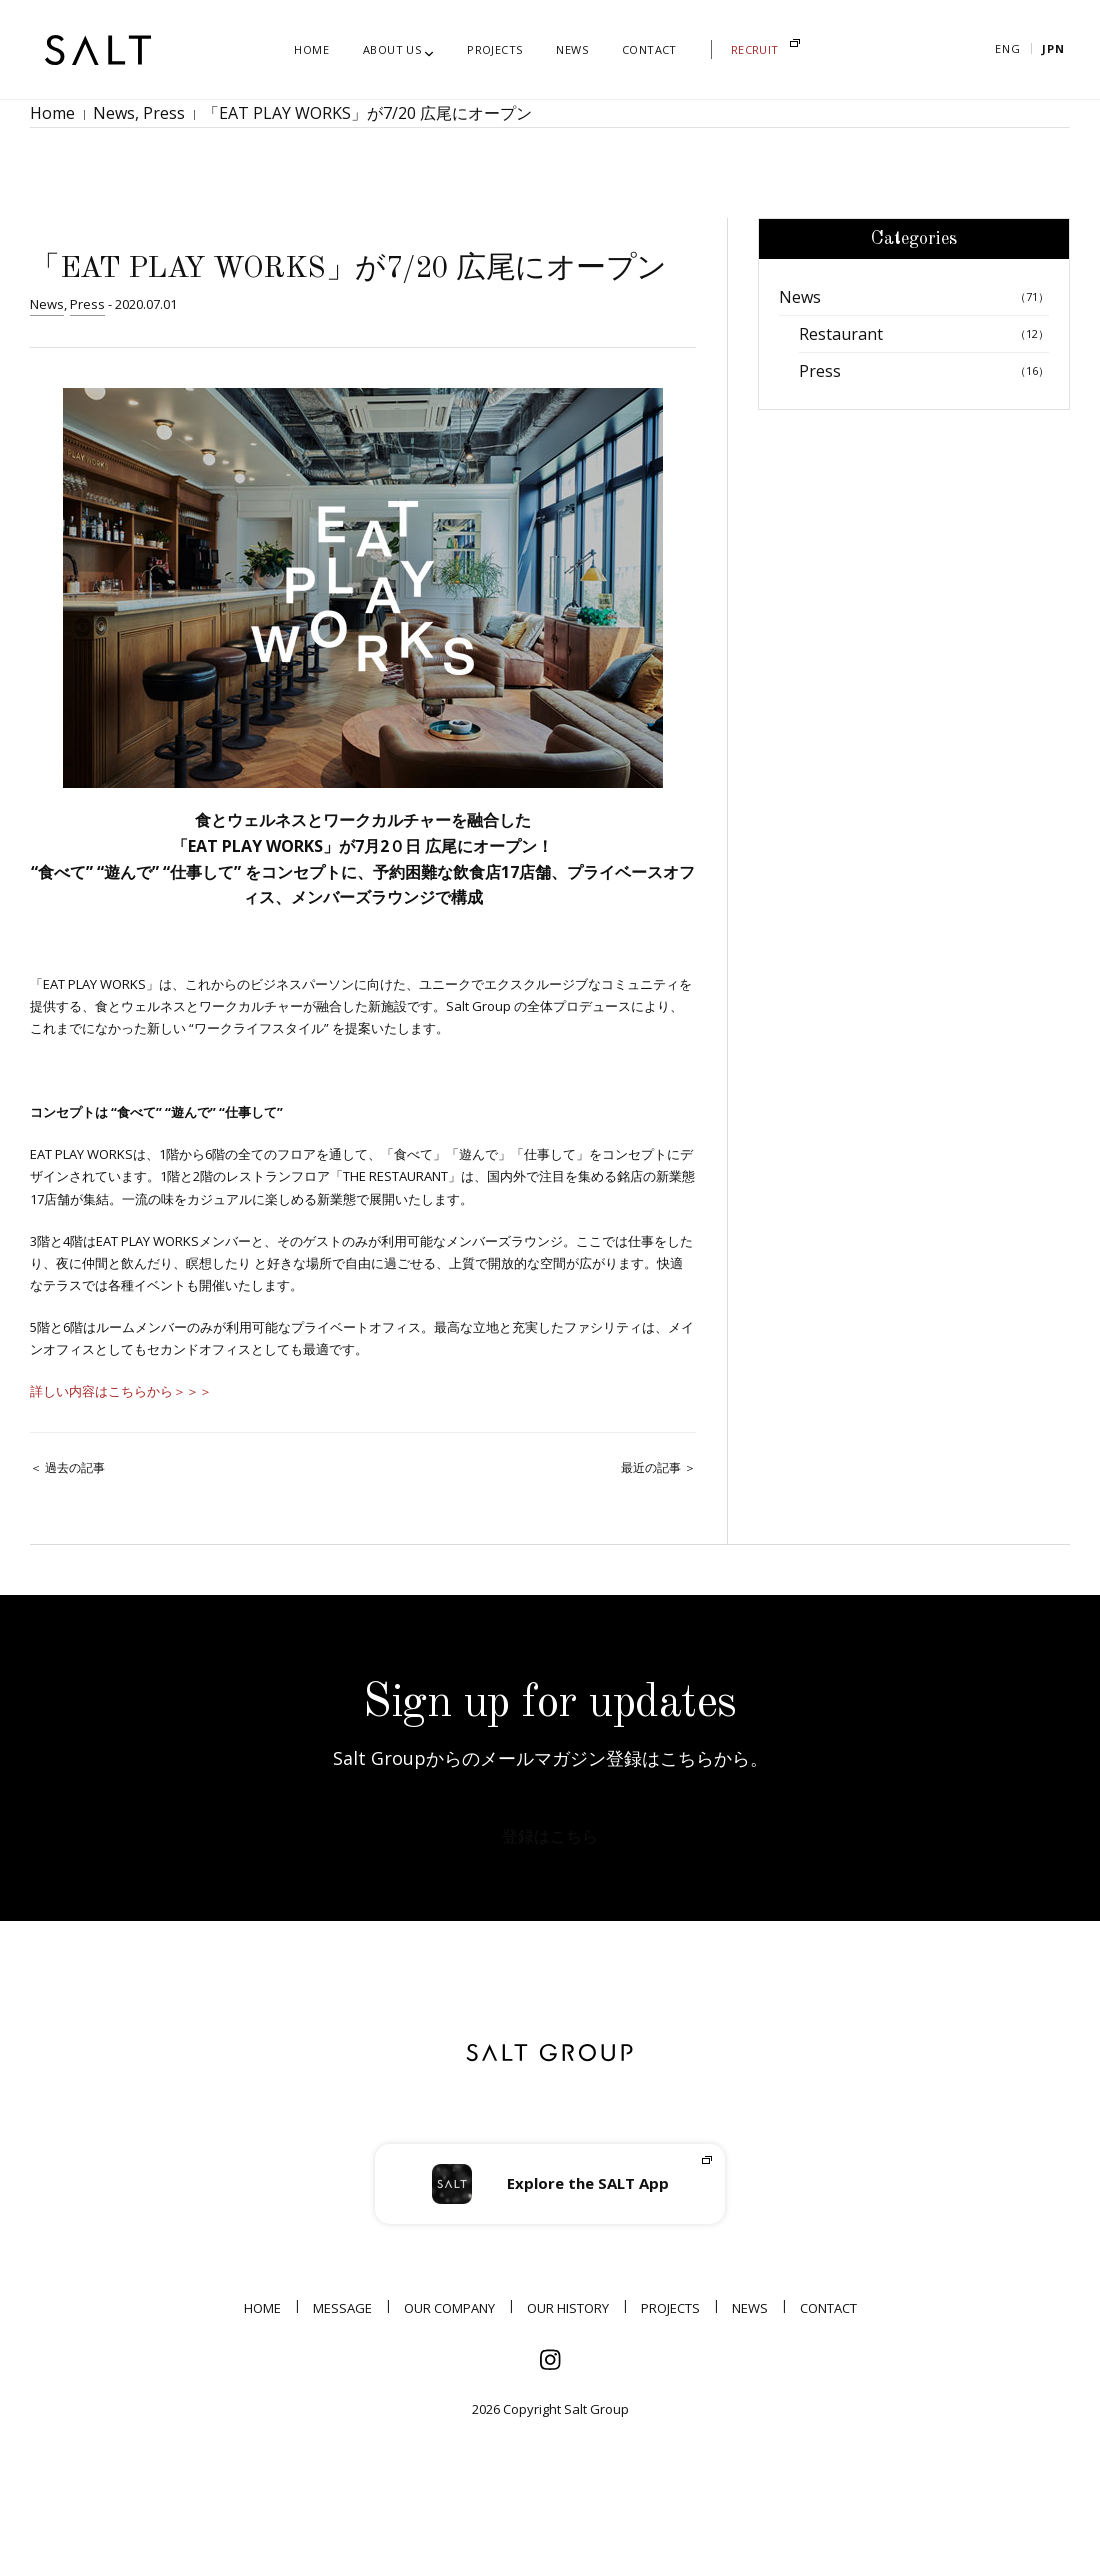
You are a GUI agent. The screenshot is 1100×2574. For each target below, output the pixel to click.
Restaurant (924, 356)
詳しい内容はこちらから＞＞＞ (121, 1413)
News (98, 123)
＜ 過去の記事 (67, 1489)
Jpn (1053, 48)
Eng (1008, 48)
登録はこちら (550, 1864)
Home (47, 123)
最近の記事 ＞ (658, 1489)
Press (138, 123)
